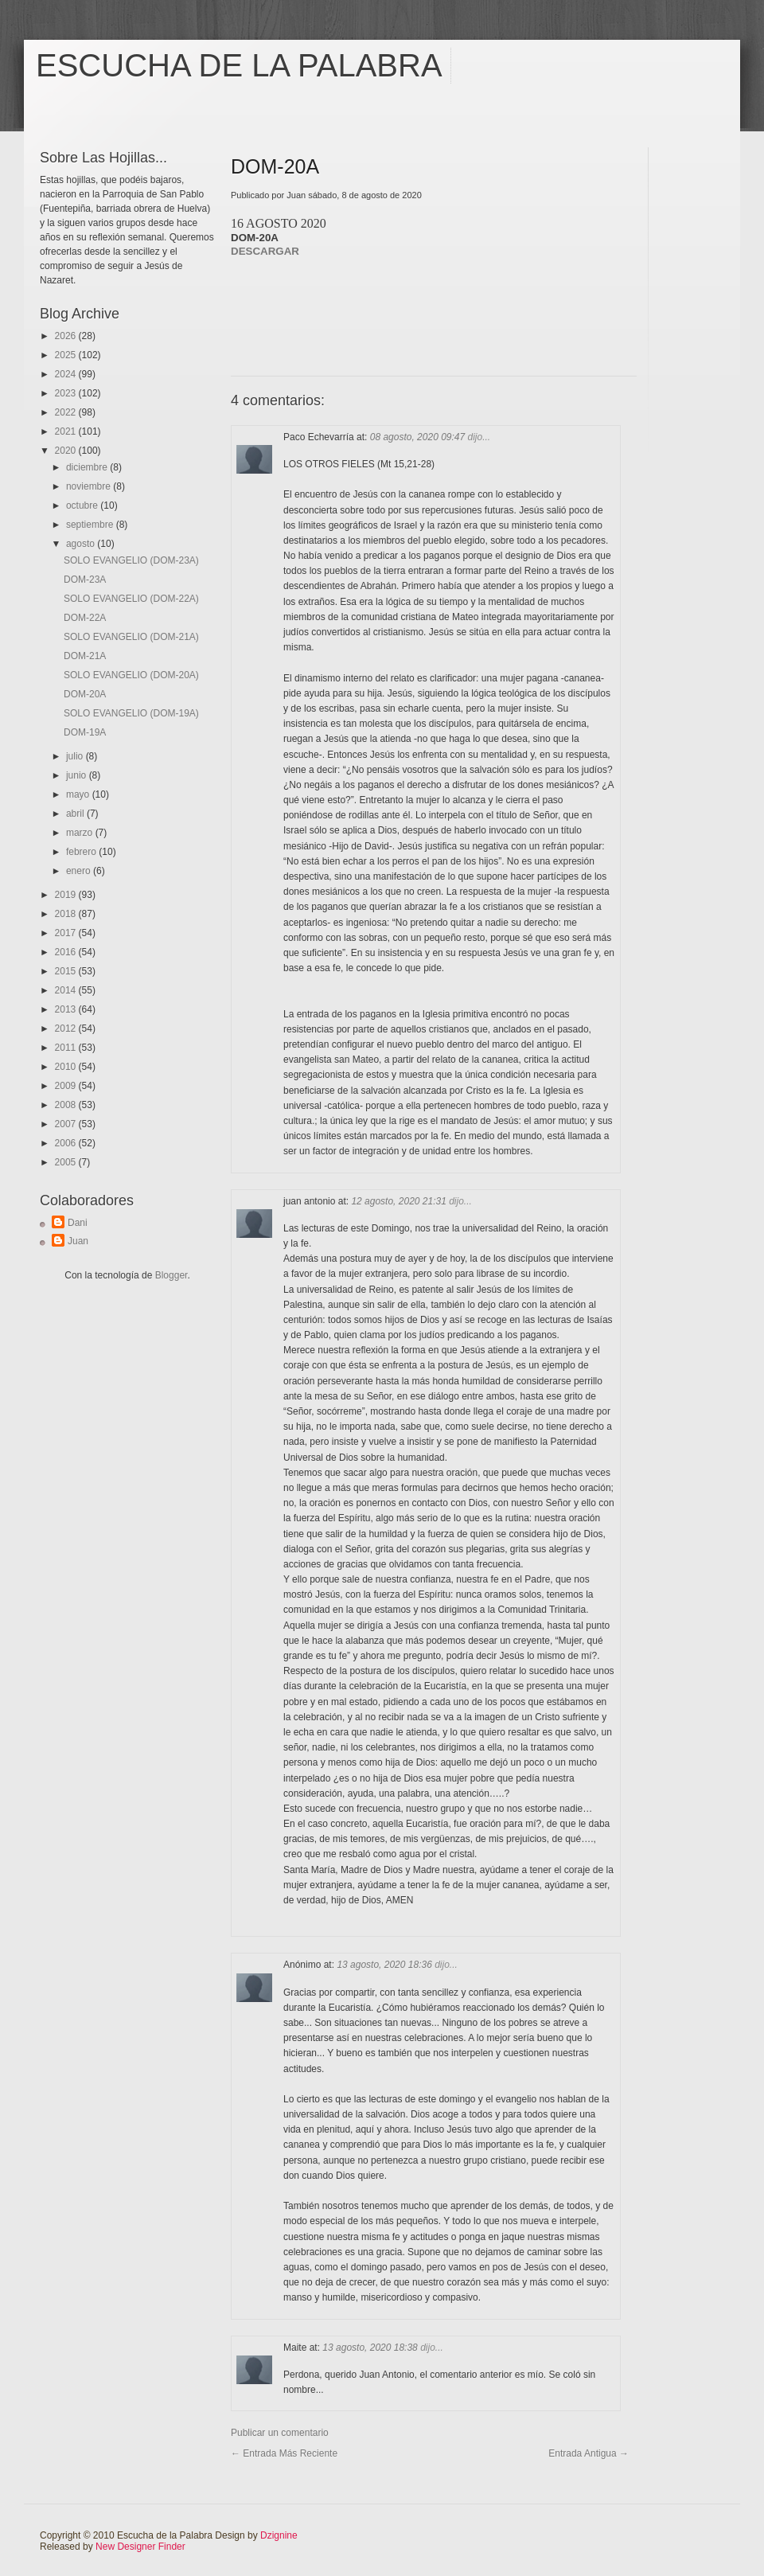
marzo (81, 832)
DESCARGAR (265, 251)
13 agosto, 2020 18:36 (386, 1964)
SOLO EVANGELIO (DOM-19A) (131, 713)
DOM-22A (85, 617)
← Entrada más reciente (284, 2453)
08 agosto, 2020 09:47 (419, 437)
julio (76, 756)
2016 (67, 952)
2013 (67, 1009)
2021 (67, 431)
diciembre (88, 467)
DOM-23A (85, 579)
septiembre (91, 524)
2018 (67, 913)
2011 (67, 1047)
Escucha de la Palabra (239, 65)
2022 (67, 412)
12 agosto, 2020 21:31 (400, 1201)
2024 (67, 374)
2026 (67, 336)
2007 (67, 1124)
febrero (82, 851)
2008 (67, 1104)
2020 (67, 450)
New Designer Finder (140, 2546)
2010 (67, 1066)
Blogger (171, 1275)
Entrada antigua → (588, 2453)
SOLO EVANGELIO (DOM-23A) (131, 560)
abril (76, 813)
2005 (67, 1162)
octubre (83, 505)
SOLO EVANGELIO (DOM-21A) (131, 636)
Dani (78, 1222)
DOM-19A (85, 732)
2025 (67, 355)
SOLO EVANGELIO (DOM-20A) (131, 675)
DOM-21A (85, 656)
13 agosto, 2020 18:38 (371, 2347)
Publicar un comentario (280, 2432)
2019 (67, 894)
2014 (67, 990)
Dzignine (279, 2535)
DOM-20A (85, 694)
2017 (67, 933)
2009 (67, 1085)
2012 (67, 1028)
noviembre (89, 486)
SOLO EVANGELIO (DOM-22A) (131, 598)
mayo (79, 794)
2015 (67, 971)
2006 (67, 1143)
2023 (67, 393)
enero (79, 870)
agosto (81, 543)
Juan (78, 1241)
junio (77, 775)
